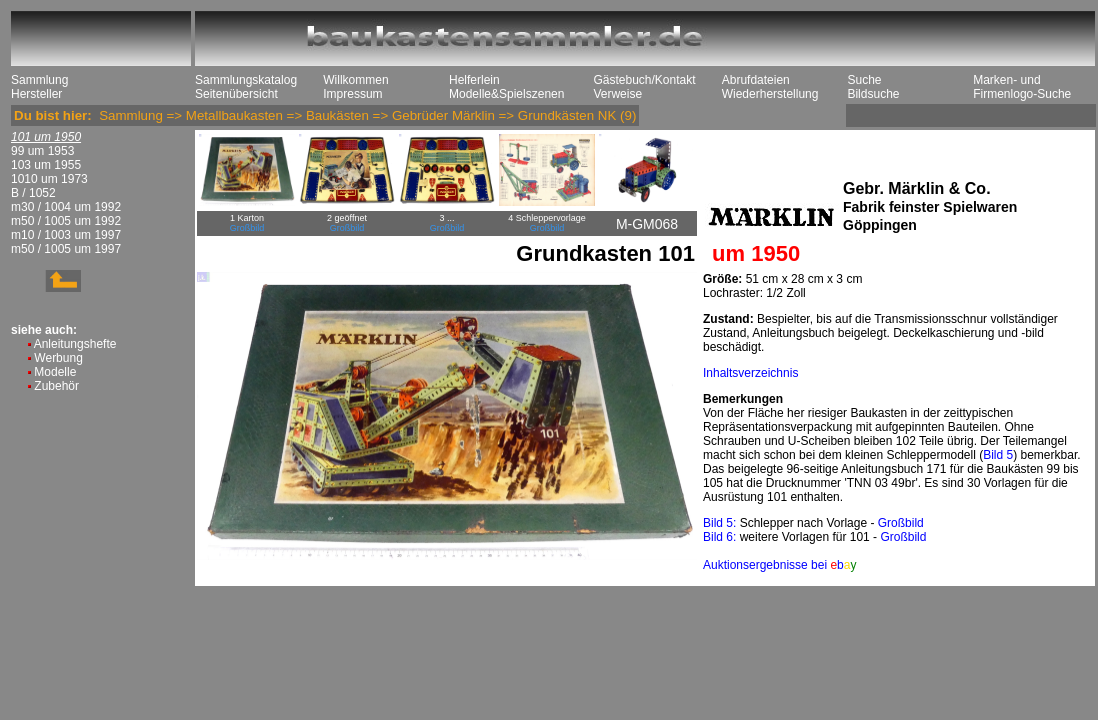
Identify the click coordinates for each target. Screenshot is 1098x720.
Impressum (352, 94)
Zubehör (56, 386)
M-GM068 (647, 224)
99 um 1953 (42, 151)
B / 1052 (33, 193)
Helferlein (474, 80)
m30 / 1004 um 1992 (66, 207)
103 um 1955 (46, 165)
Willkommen (355, 80)
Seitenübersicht (236, 94)
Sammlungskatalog (246, 80)
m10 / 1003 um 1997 (66, 235)
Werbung (58, 358)
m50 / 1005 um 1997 (66, 249)
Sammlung (39, 80)
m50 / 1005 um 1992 (66, 221)
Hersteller (36, 94)
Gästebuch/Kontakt (644, 80)
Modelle (55, 372)
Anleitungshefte (75, 344)
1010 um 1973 (49, 179)
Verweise (617, 94)
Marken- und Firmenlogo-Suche (1022, 87)
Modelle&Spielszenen (506, 94)
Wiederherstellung (770, 94)
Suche (864, 80)
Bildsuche (873, 94)
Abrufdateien (756, 80)
